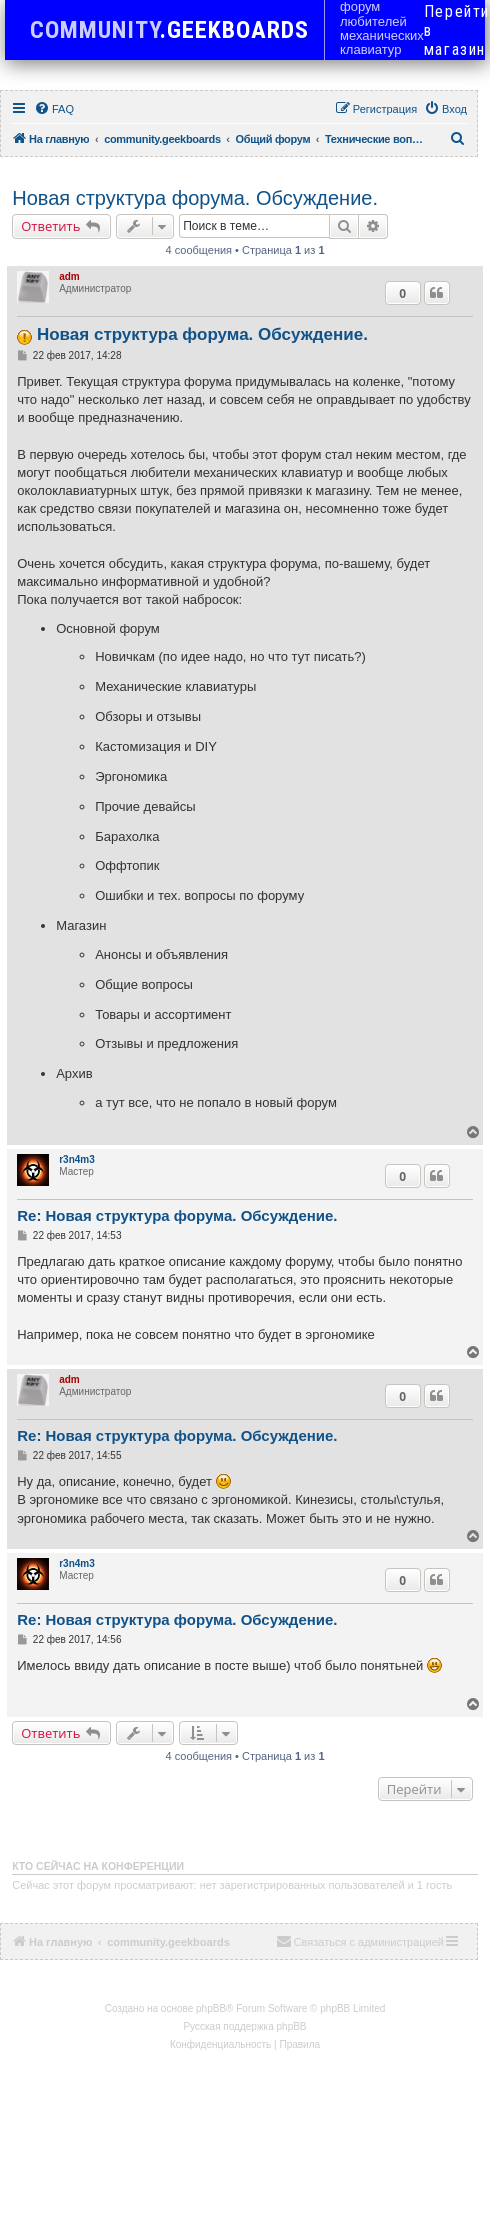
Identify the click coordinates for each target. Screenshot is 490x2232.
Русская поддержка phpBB (244, 2026)
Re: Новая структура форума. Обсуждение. (177, 1215)
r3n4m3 (77, 1159)
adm (69, 276)
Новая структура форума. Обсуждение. (195, 198)
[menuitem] (54, 109)
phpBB (211, 2008)
